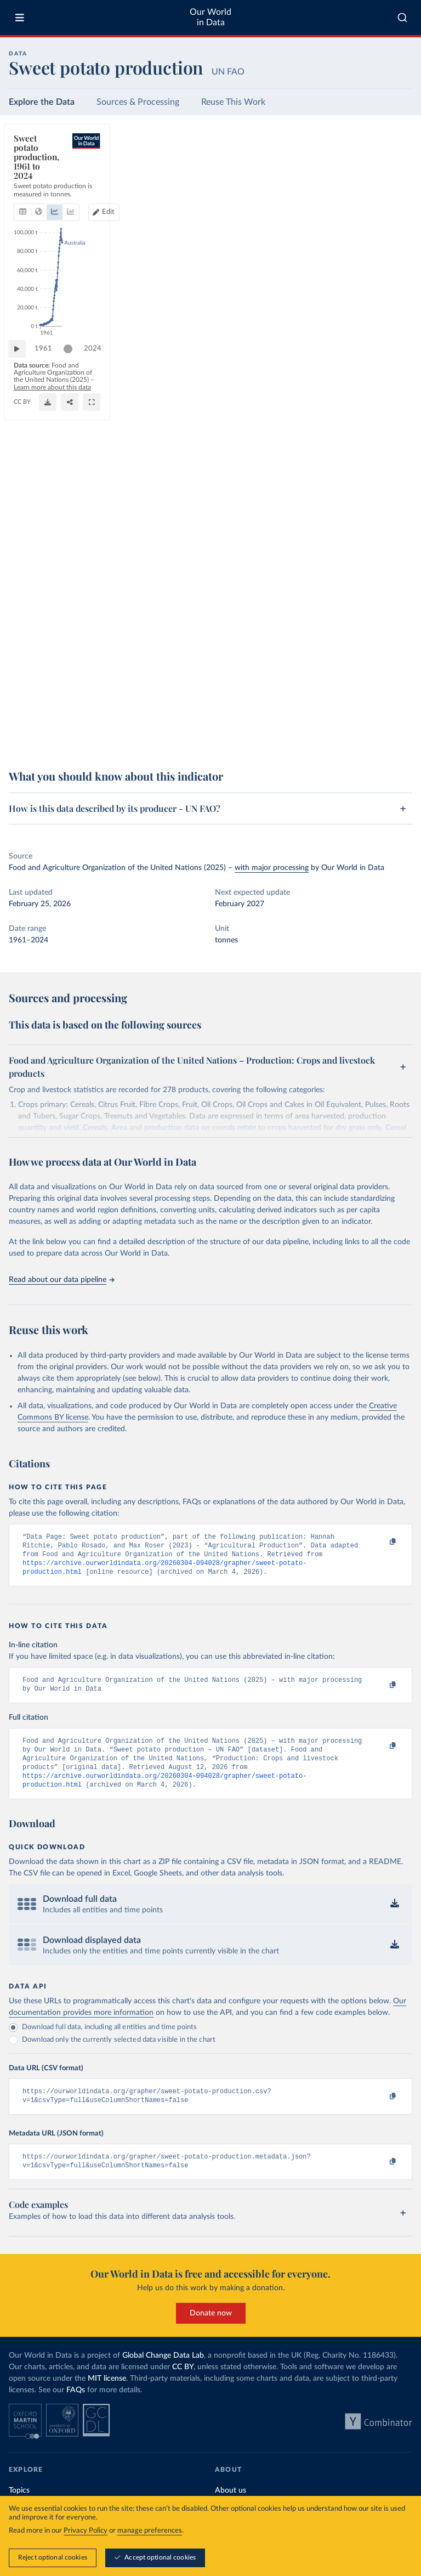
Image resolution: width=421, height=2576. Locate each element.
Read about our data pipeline (61, 1280)
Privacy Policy (85, 2531)
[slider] (73, 705)
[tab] (37, 174)
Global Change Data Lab (163, 2374)
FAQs (75, 2409)
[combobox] (402, 17)
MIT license (107, 2397)
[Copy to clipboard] (381, 1542)
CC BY (143, 743)
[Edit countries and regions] (357, 174)
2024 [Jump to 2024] (393, 704)
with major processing (272, 868)
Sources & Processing (137, 102)
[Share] (376, 738)
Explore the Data (42, 102)
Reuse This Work (233, 102)
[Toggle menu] (20, 18)
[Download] (354, 738)
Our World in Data (210, 17)
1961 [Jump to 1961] (49, 704)
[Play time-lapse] (22, 705)
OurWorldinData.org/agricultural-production (72, 743)
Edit (362, 173)
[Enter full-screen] (398, 738)
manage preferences (149, 2531)
